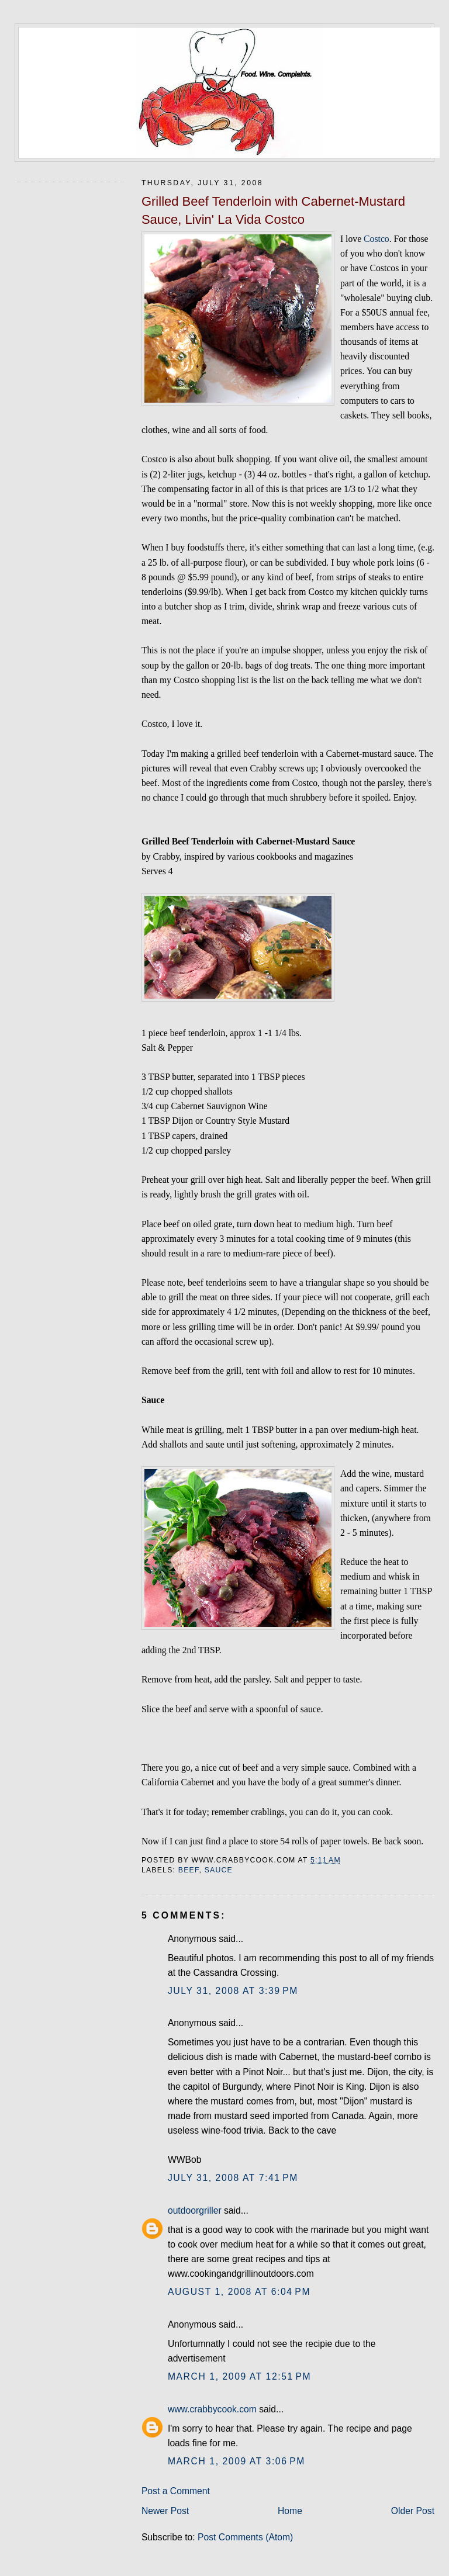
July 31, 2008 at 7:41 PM (233, 2178)
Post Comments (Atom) (245, 2537)
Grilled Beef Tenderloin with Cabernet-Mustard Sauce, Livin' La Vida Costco (273, 210)
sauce (219, 1870)
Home (290, 2511)
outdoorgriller (195, 2210)
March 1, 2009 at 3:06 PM (236, 2461)
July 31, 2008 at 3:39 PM (233, 1991)
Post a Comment (175, 2491)
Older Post (412, 2511)
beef (188, 1870)
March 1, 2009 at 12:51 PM (239, 2376)
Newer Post (165, 2511)
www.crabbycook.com (212, 2409)
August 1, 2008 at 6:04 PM (239, 2292)
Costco (376, 239)
